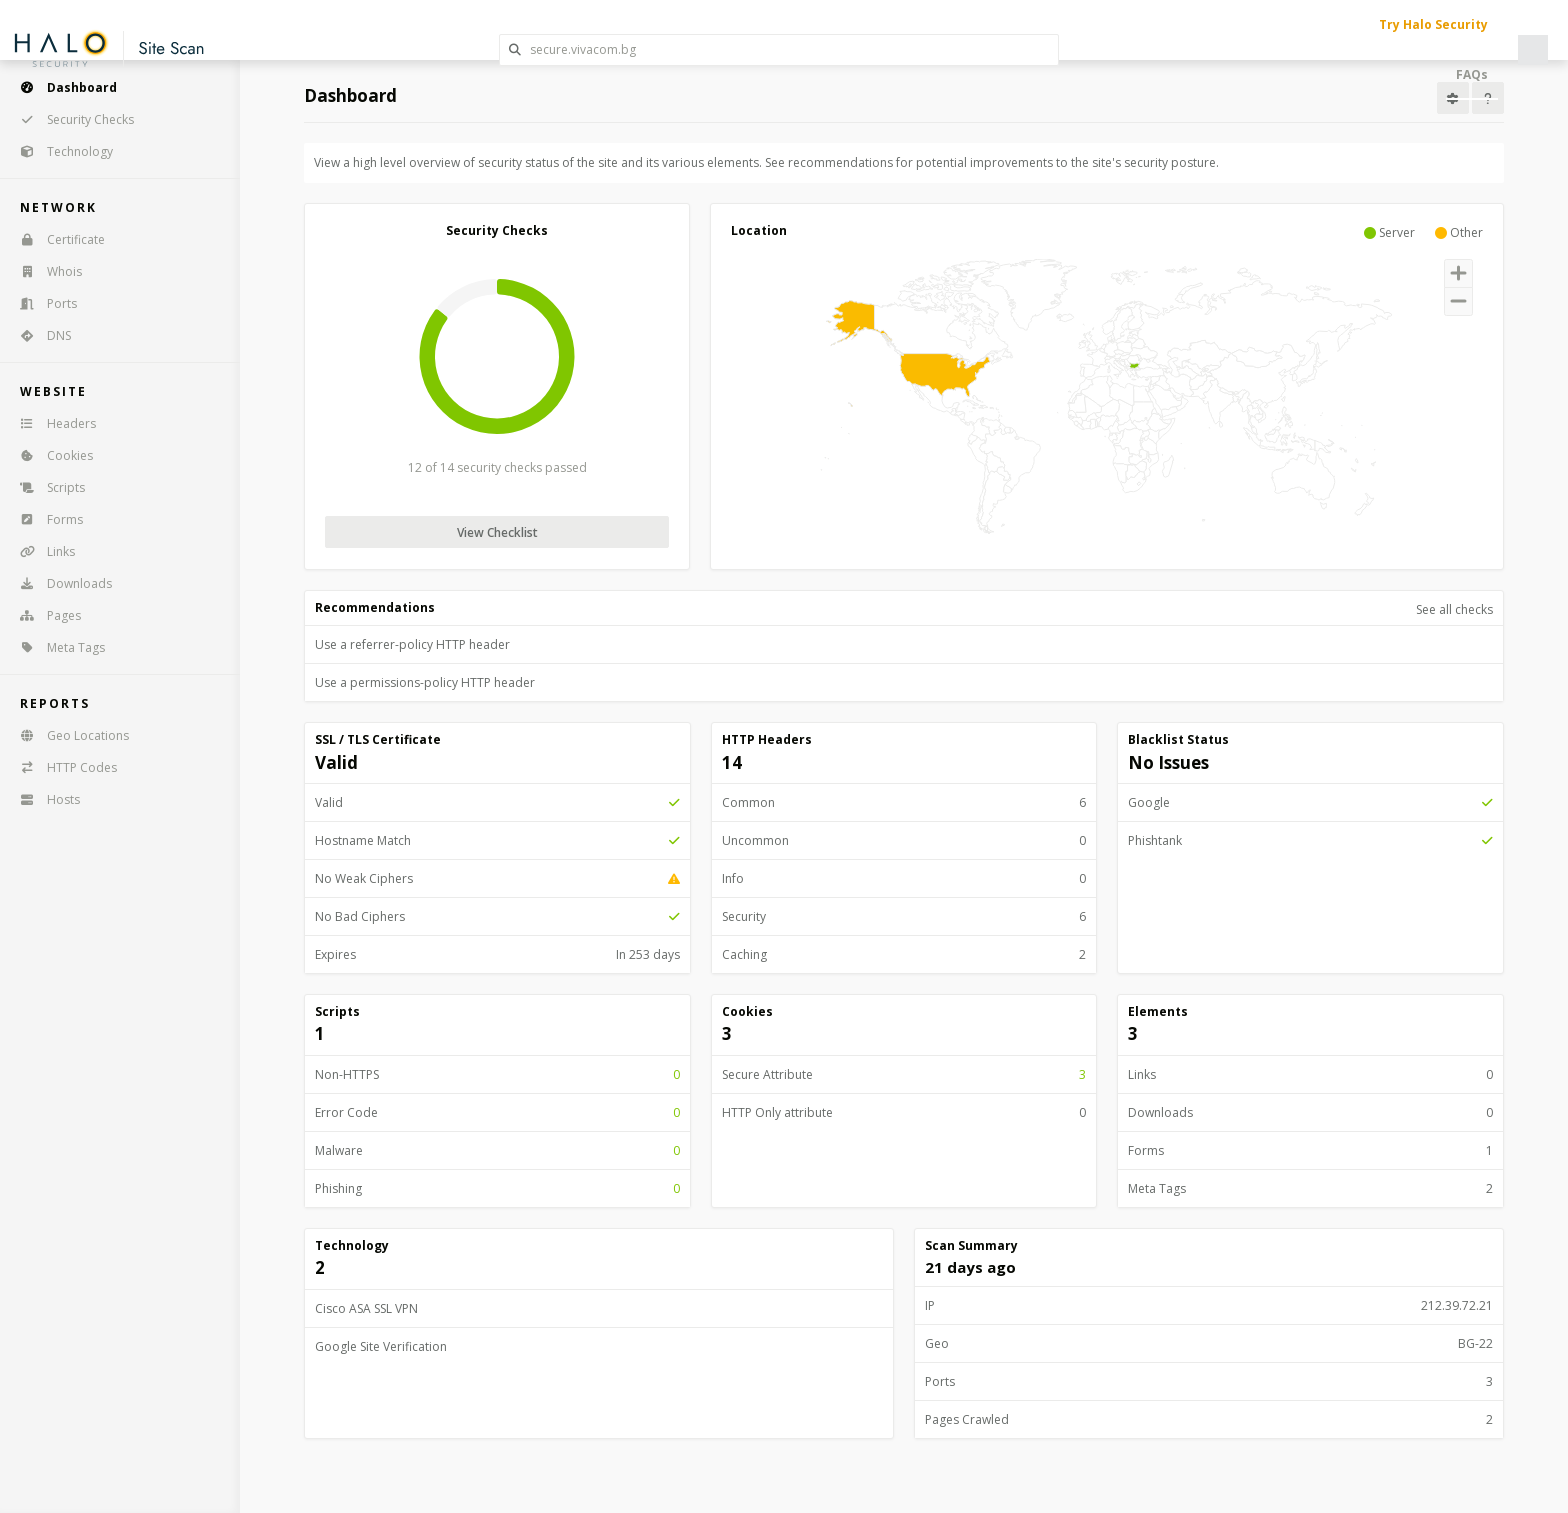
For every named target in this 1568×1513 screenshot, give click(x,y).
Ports (42, 303)
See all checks (1454, 609)
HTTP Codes (62, 767)
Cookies (50, 455)
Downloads (59, 583)
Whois (44, 271)
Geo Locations (68, 735)
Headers (51, 423)
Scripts (46, 487)
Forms (45, 519)
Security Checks (70, 119)
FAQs (1472, 74)
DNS (39, 335)
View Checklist (497, 532)
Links (41, 551)
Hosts (43, 799)
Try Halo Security (1433, 24)
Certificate (56, 239)
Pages (44, 615)
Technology (60, 151)
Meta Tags (56, 647)
